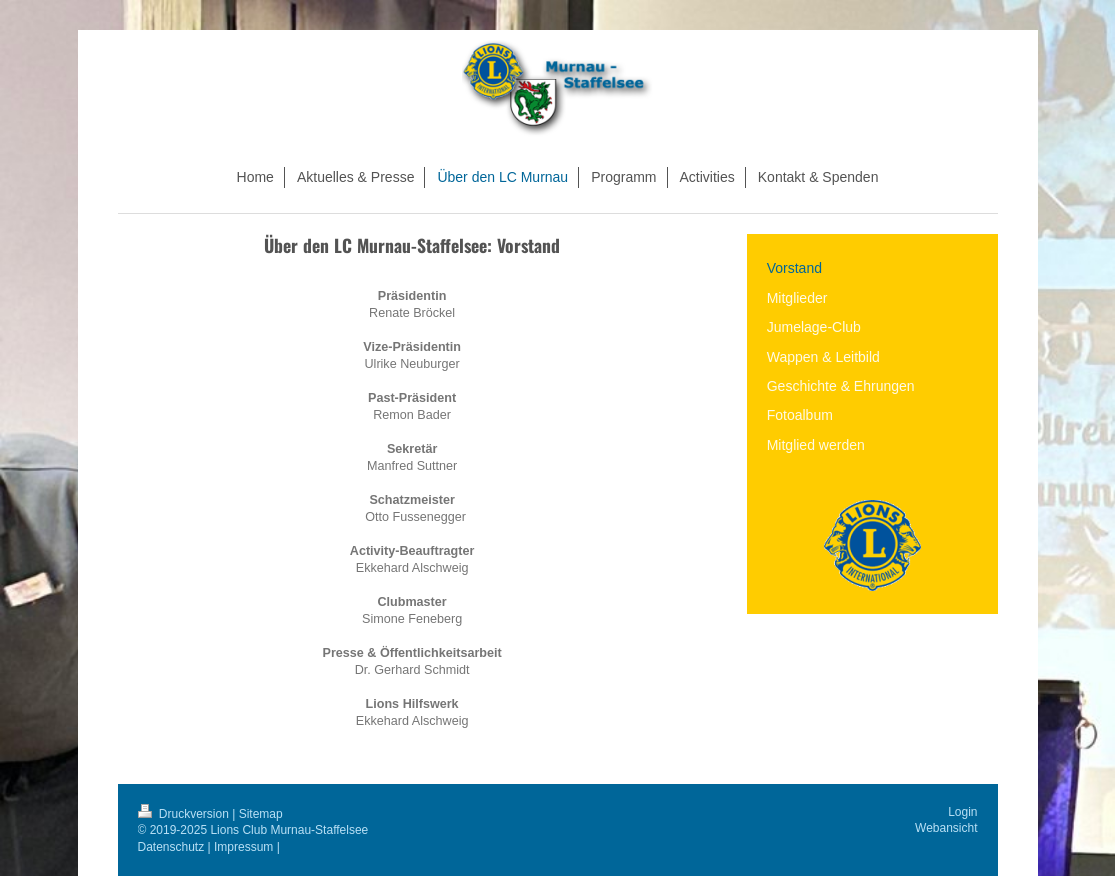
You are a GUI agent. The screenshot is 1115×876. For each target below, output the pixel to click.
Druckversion (185, 814)
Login (962, 812)
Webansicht (946, 828)
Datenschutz (171, 847)
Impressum (243, 847)
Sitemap (261, 814)
